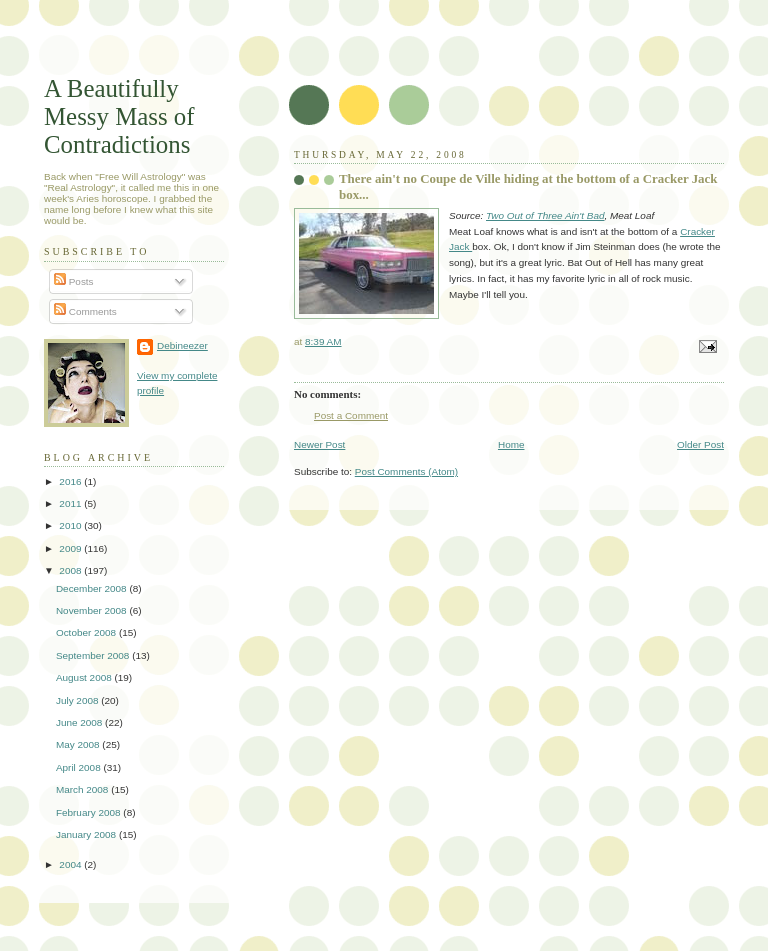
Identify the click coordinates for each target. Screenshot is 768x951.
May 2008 (79, 744)
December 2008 (92, 588)
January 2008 (87, 834)
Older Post (700, 444)
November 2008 (92, 610)
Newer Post (319, 444)
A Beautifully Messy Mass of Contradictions (119, 116)
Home (511, 444)
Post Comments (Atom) (406, 471)
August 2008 (85, 677)
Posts (74, 281)
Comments (85, 311)
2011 (71, 503)
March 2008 (83, 789)
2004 (71, 864)
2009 (71, 548)
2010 (71, 525)
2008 (71, 570)
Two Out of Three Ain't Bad (545, 215)
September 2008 (94, 655)
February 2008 (89, 812)
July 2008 (78, 700)
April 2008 (80, 767)
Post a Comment (351, 415)
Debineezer (182, 345)
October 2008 (87, 632)
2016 (71, 481)
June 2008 (80, 722)
